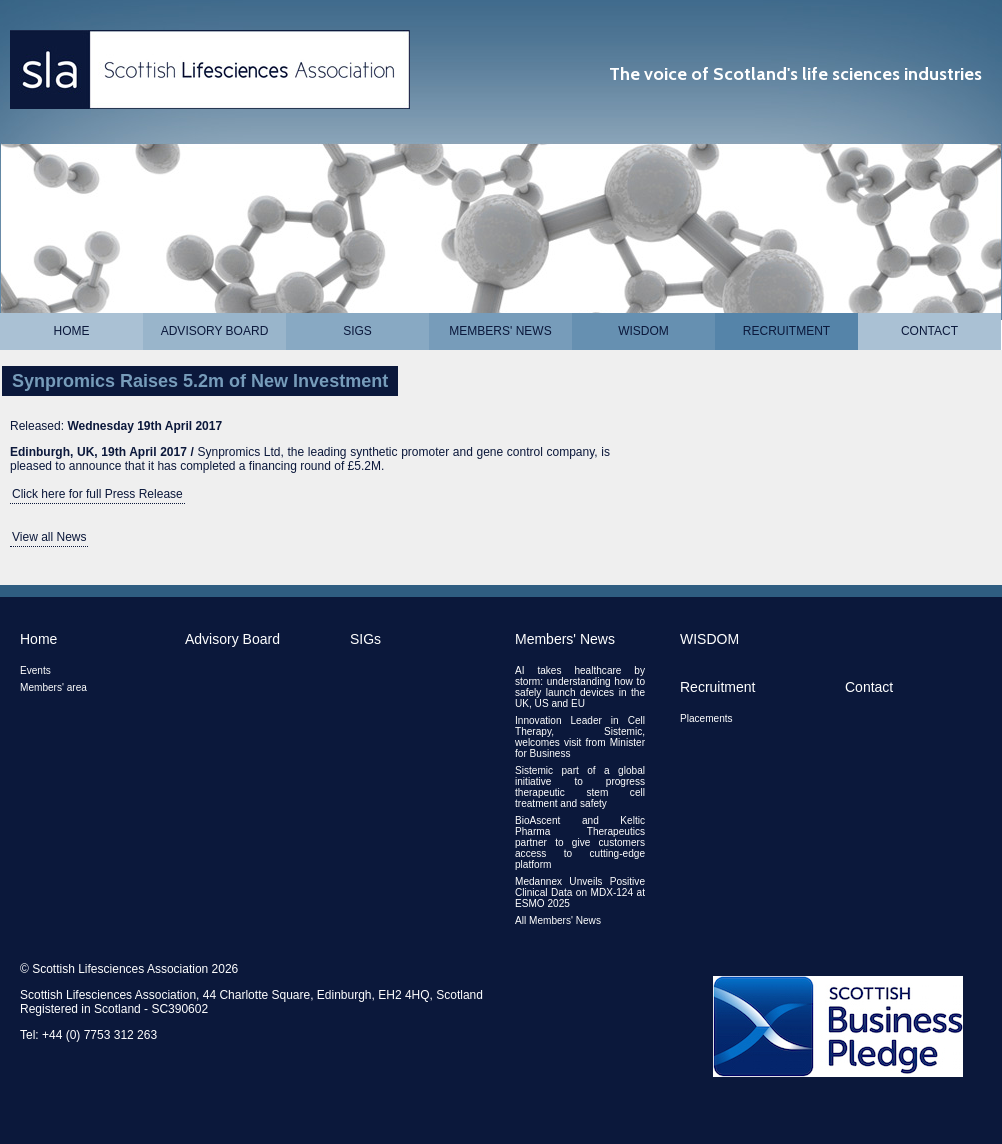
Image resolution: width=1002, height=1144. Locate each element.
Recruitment (786, 331)
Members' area (53, 687)
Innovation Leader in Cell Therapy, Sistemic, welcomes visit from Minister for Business (580, 737)
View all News (49, 537)
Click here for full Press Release (97, 494)
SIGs (357, 331)
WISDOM (643, 331)
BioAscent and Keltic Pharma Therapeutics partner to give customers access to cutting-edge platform (580, 842)
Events (35, 670)
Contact (929, 331)
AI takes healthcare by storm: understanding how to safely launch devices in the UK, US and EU (580, 687)
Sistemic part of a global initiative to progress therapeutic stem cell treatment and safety (580, 787)
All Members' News (558, 920)
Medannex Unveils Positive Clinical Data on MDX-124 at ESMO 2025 (580, 892)
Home (72, 331)
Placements (706, 718)
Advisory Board (215, 331)
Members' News (500, 331)
